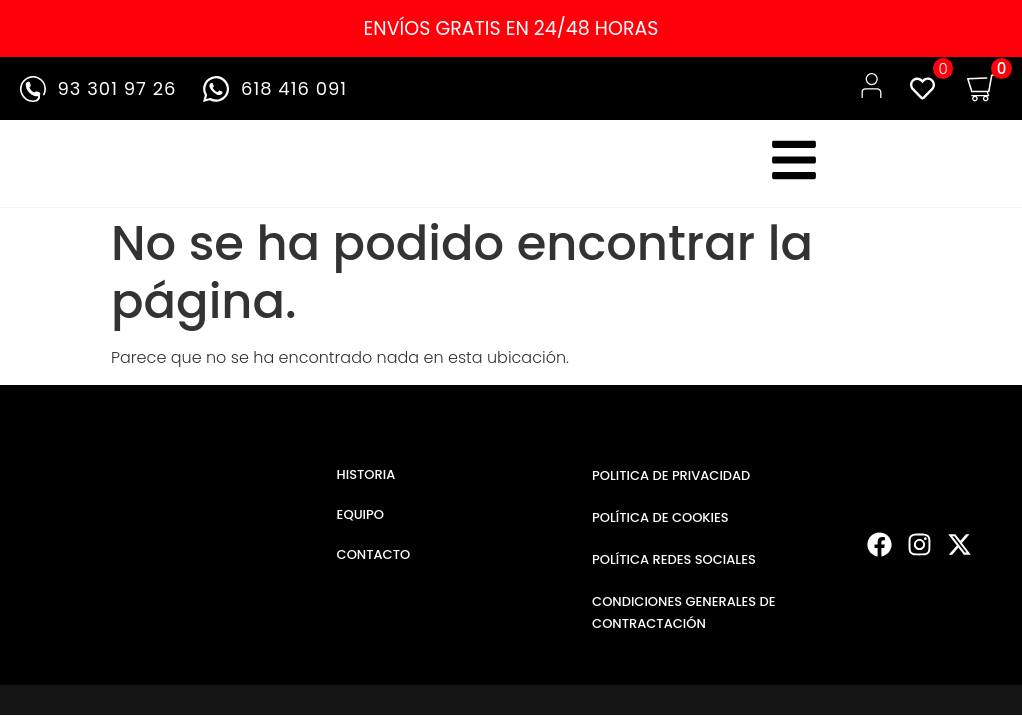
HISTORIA (366, 474)
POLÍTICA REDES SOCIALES (674, 559)
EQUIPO (360, 514)
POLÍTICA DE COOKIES (660, 517)
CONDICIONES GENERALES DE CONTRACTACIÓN (684, 612)
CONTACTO (374, 554)
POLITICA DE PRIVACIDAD (671, 475)
